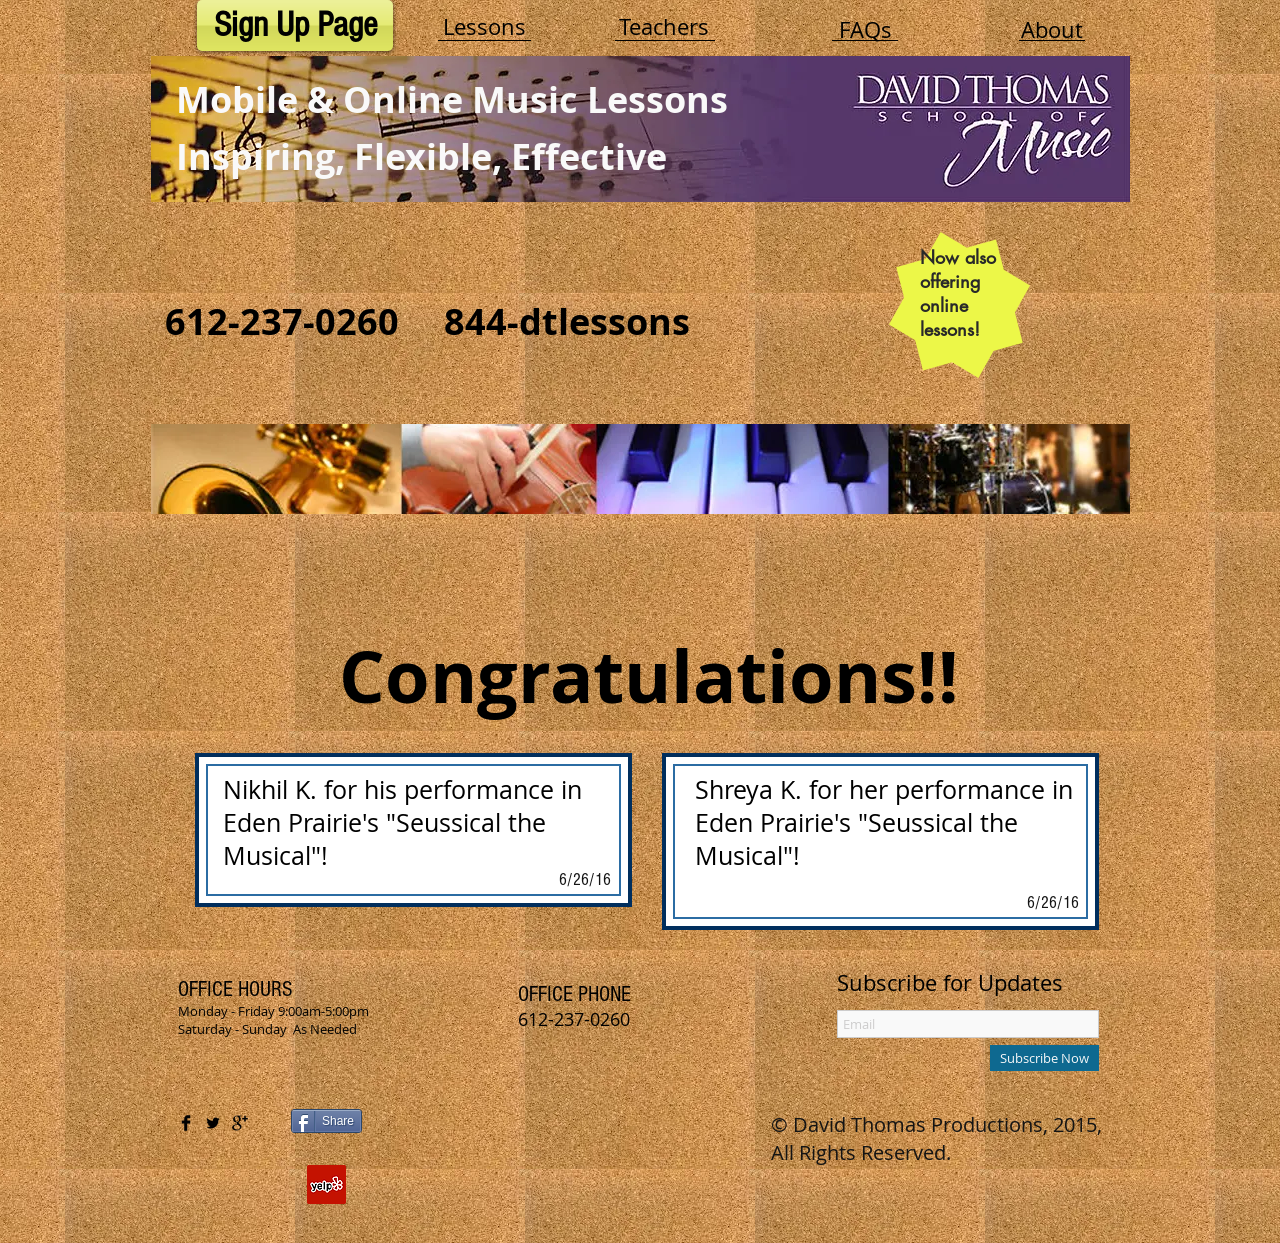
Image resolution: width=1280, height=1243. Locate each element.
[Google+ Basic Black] (240, 1123)
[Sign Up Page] (295, 25)
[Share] (326, 1121)
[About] (1052, 30)
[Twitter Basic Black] (213, 1123)
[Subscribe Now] (1044, 1058)
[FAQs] (865, 30)
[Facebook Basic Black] (186, 1123)
